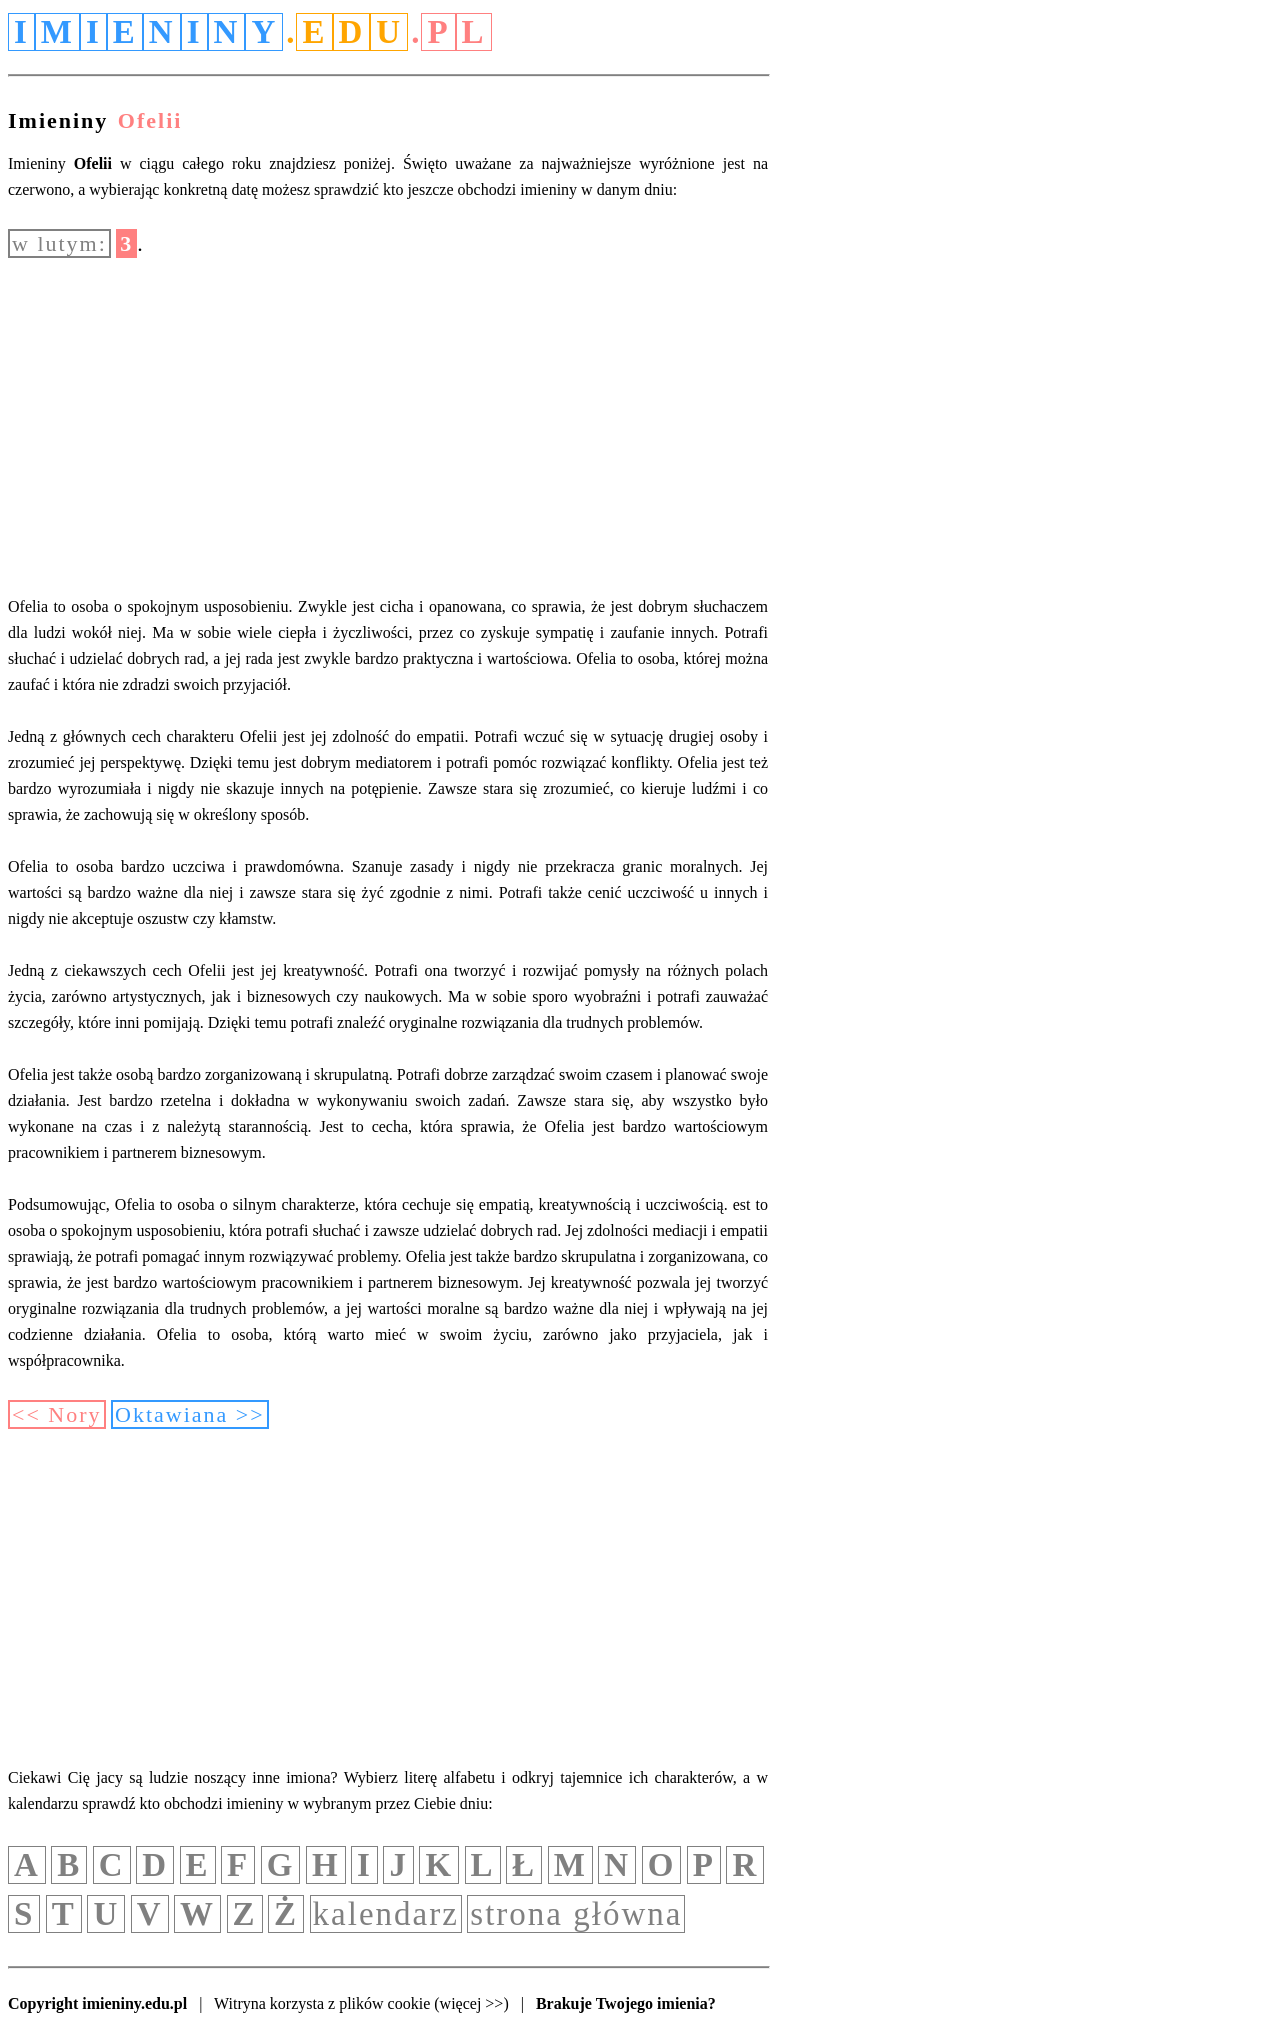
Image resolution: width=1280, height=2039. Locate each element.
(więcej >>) (471, 2003)
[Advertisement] (388, 426)
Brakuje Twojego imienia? (626, 2003)
